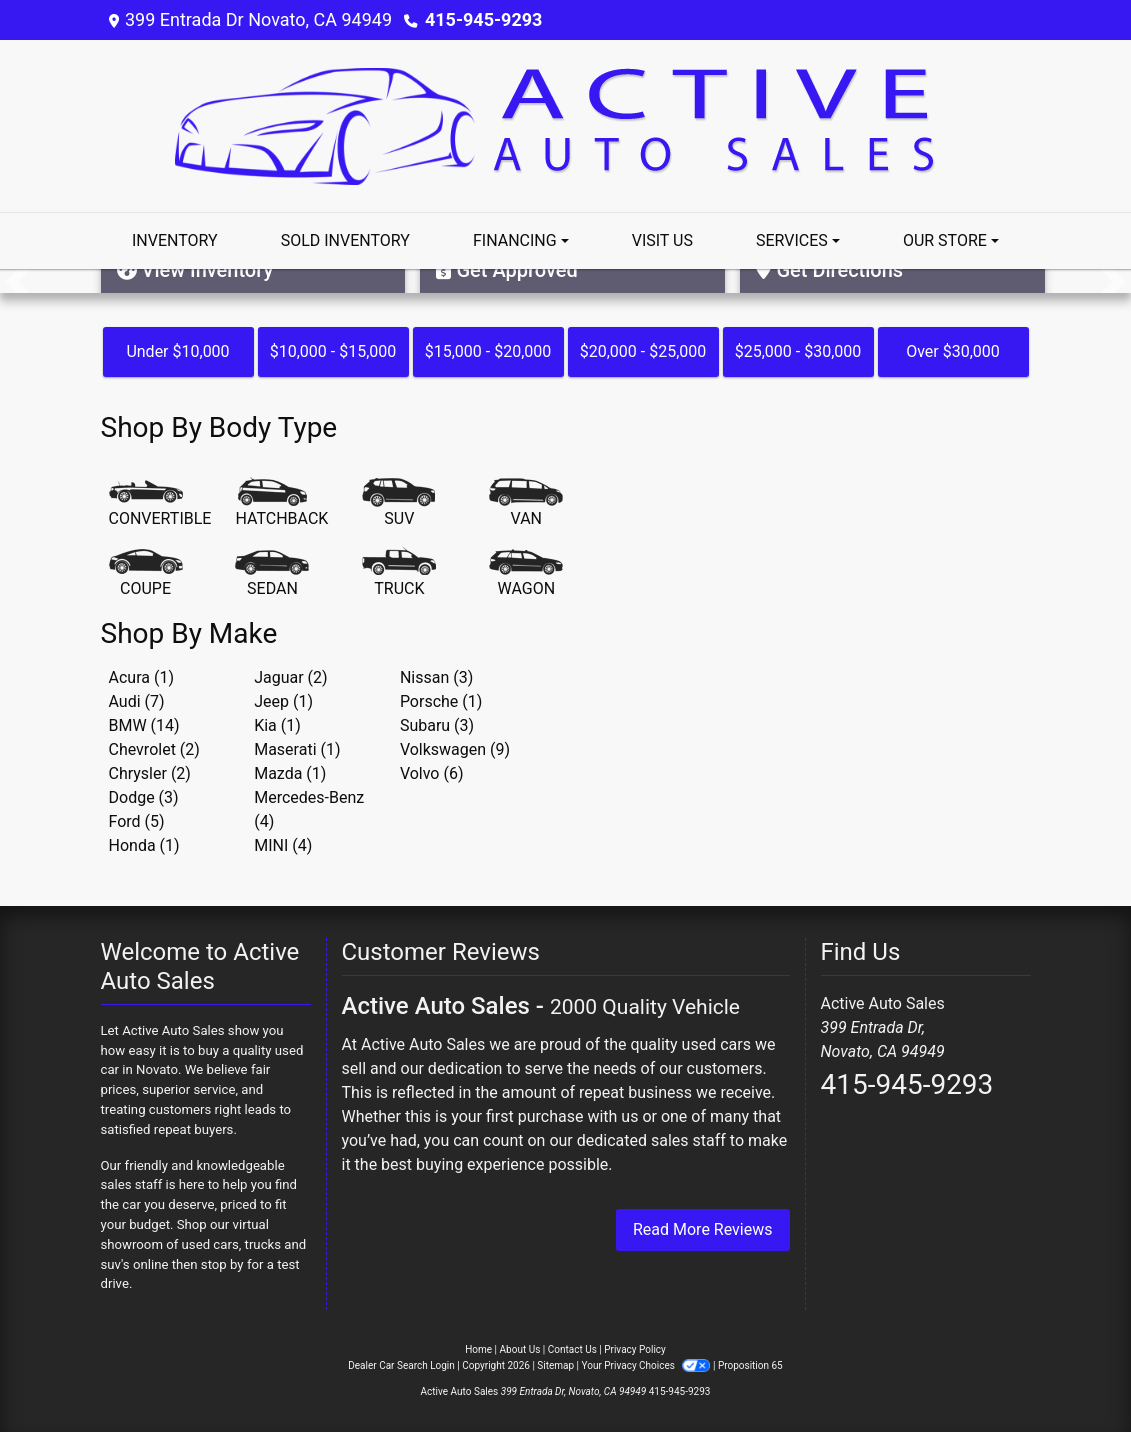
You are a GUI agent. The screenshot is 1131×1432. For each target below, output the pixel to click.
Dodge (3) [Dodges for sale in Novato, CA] (144, 797)
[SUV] (399, 504)
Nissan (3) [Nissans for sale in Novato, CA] (436, 677)
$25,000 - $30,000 (798, 351)
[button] (17, 281)
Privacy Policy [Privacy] (635, 1349)
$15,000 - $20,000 (488, 351)
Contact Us (572, 1349)
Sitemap (555, 1365)
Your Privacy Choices (647, 1365)
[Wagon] (526, 574)
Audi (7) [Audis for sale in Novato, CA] (137, 701)
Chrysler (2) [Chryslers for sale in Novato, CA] (150, 773)
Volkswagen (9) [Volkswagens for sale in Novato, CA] (455, 749)
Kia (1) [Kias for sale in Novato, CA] (277, 725)
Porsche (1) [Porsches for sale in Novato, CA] (441, 701)
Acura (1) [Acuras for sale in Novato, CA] (141, 677)
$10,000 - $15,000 (333, 351)
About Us (520, 1349)
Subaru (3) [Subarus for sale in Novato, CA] (437, 725)
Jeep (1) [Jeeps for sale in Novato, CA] (283, 701)
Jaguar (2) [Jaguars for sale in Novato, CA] (290, 677)
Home (478, 1349)
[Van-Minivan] (526, 504)
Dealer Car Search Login (401, 1365)
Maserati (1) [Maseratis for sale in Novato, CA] (297, 749)
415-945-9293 (483, 19)
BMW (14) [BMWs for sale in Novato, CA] (144, 725)
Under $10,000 (177, 351)
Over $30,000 (953, 351)
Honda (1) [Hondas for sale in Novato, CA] (144, 845)
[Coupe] (146, 574)
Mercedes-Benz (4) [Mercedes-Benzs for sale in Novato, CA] (309, 809)
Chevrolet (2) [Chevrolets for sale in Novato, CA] (154, 749)
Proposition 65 (750, 1365)
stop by (222, 1264)
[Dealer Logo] (566, 124)
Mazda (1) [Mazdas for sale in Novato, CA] (290, 773)
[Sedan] (272, 574)
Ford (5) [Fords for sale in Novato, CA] (137, 821)
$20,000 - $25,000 (643, 351)
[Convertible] (160, 504)
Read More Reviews (703, 1229)
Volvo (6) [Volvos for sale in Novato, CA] (432, 773)
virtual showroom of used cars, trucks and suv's (204, 1244)
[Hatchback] (281, 504)
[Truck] (399, 574)
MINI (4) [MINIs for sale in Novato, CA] (283, 845)
